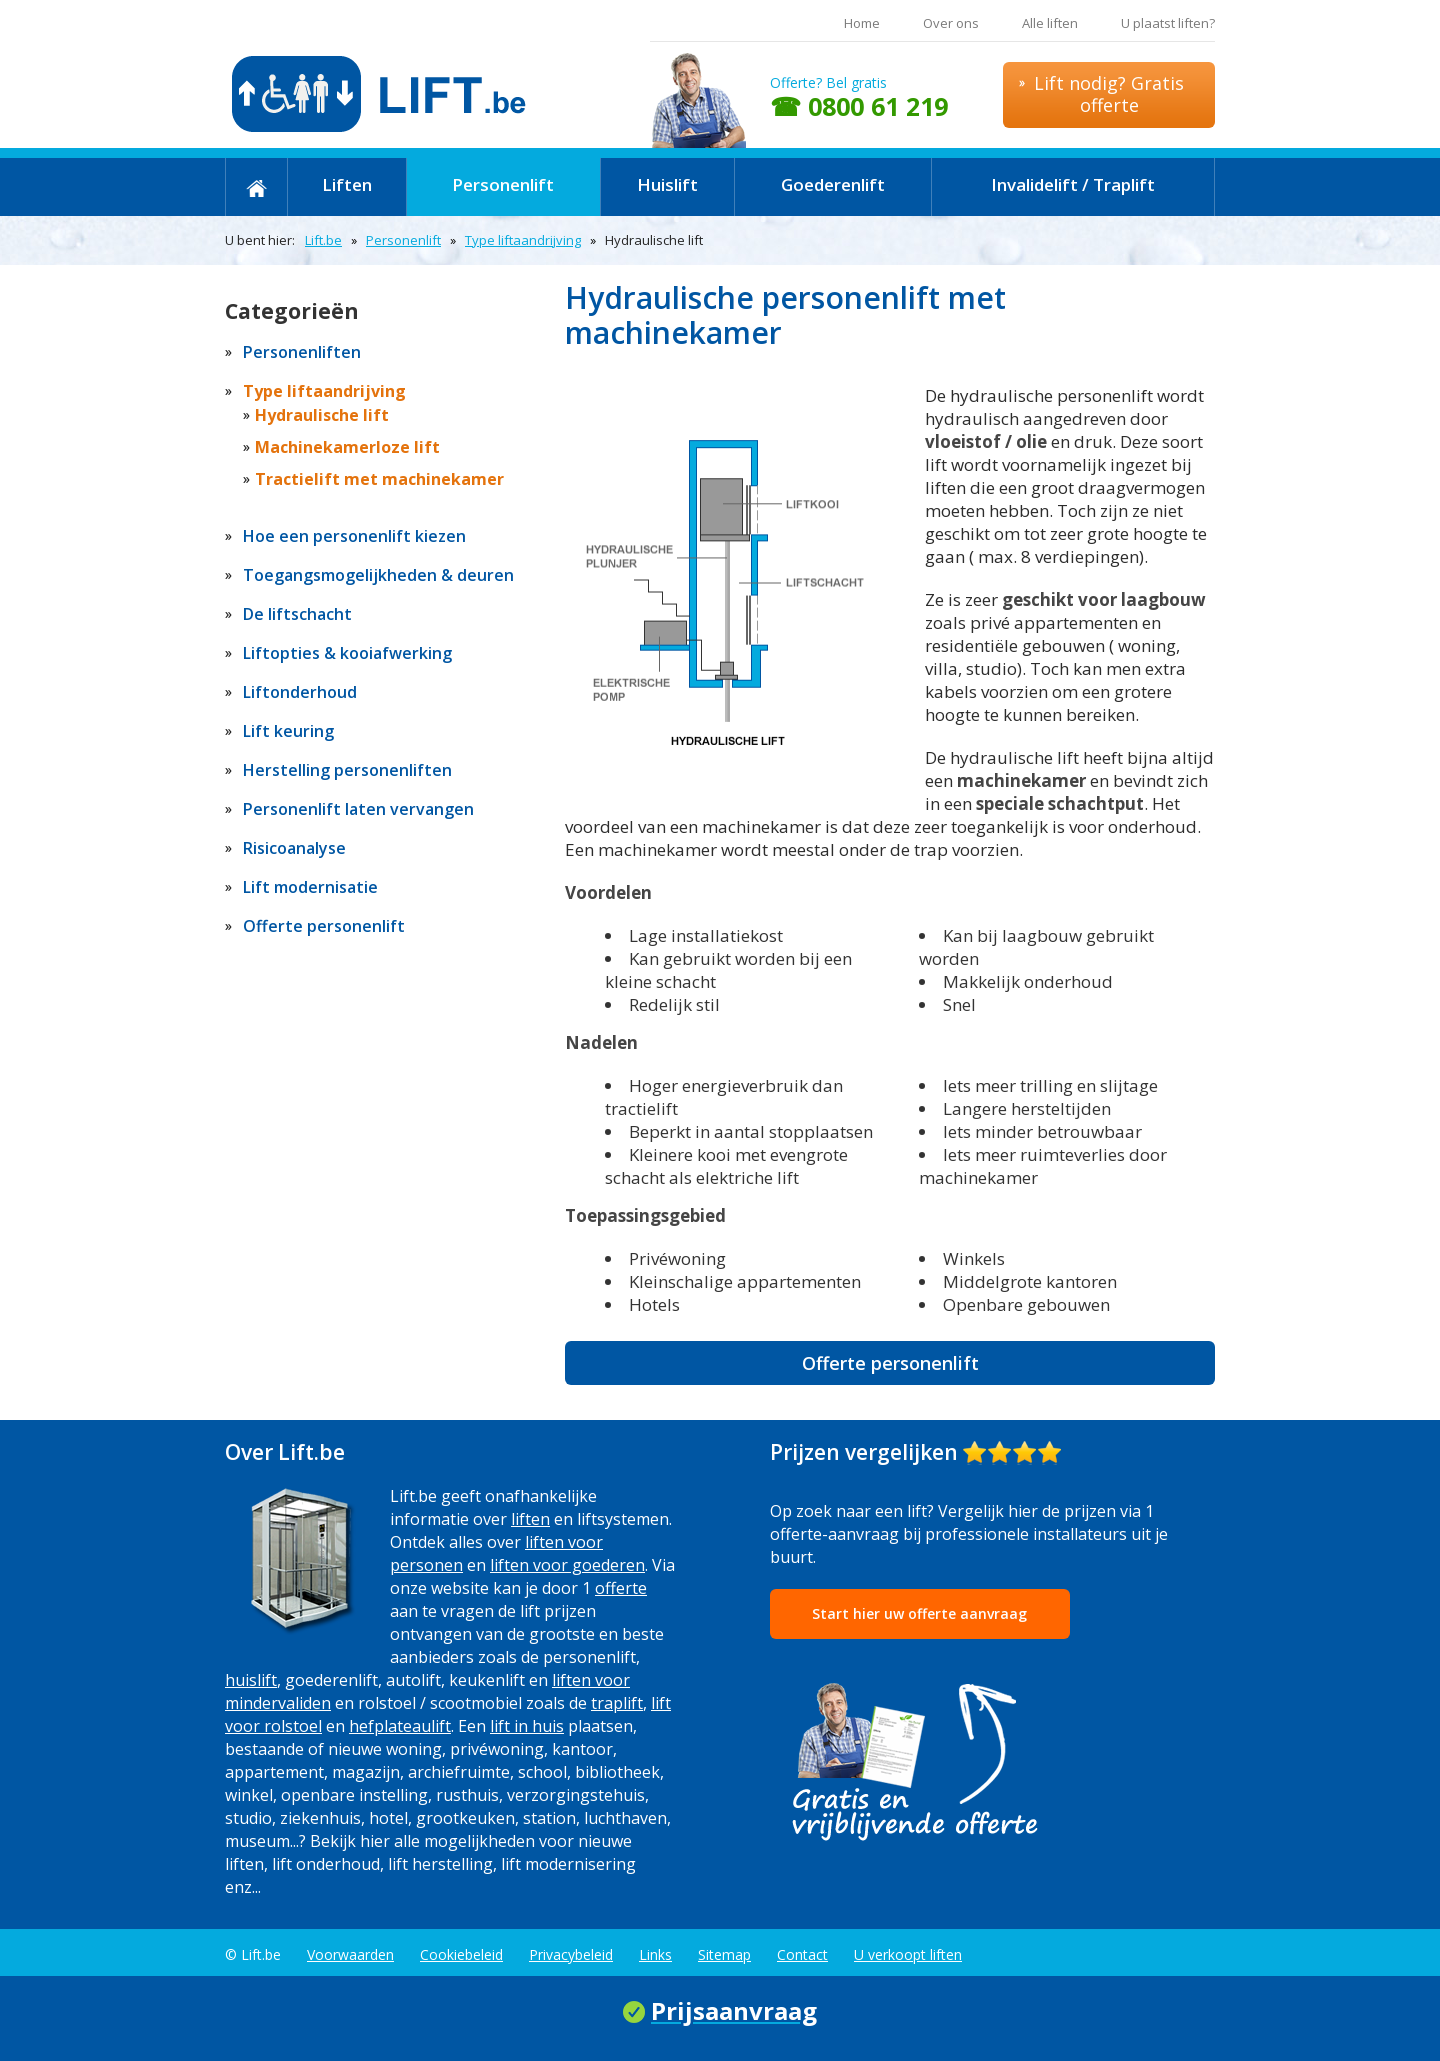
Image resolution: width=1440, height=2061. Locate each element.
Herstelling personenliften (347, 770)
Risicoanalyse (294, 848)
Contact (802, 1954)
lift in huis (527, 1726)
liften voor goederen (567, 1565)
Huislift (667, 184)
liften (530, 1519)
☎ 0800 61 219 (859, 106)
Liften (347, 184)
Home (862, 23)
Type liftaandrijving (523, 240)
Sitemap (724, 1954)
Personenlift (503, 184)
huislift (251, 1680)
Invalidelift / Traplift (1073, 184)
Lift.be (323, 240)
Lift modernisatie (310, 887)
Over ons (951, 23)
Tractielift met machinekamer (379, 479)
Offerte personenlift (890, 1363)
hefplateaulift (400, 1726)
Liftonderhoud (300, 692)
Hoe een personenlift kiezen (354, 536)
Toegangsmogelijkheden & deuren (378, 575)
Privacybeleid (571, 1954)
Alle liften (1050, 23)
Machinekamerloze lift (347, 447)
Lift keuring (288, 731)
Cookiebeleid (461, 1954)
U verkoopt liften (908, 1954)
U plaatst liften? (1168, 23)
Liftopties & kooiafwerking (347, 653)
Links (655, 1954)
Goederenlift (833, 184)
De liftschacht (297, 614)
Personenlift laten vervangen (358, 809)
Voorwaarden (350, 1954)
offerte (621, 1588)
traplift (617, 1703)
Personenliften (302, 352)
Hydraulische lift (322, 415)
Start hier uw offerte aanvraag (919, 1613)
